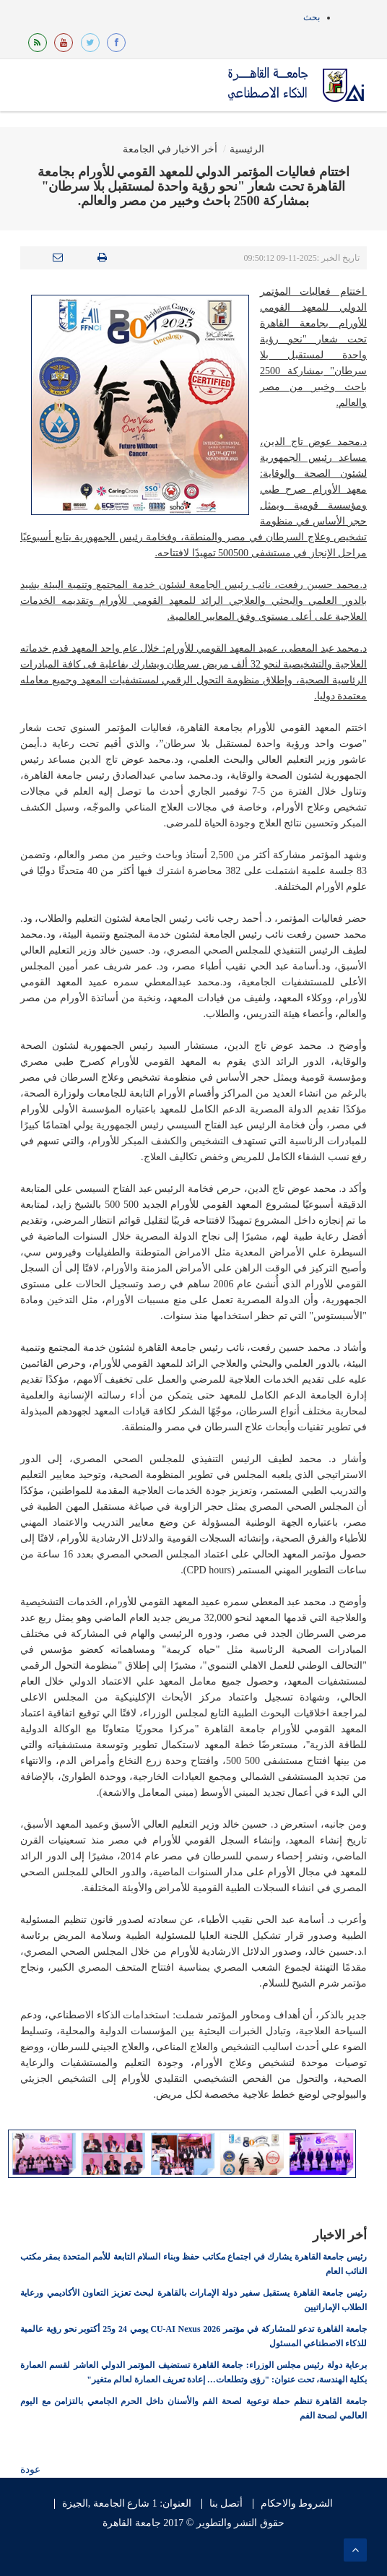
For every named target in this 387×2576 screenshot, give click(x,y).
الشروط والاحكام (297, 2504)
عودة (30, 2469)
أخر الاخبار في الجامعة (170, 149)
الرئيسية (247, 149)
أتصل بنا (226, 2504)
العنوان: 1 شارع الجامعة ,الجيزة (126, 2504)
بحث (311, 17)
